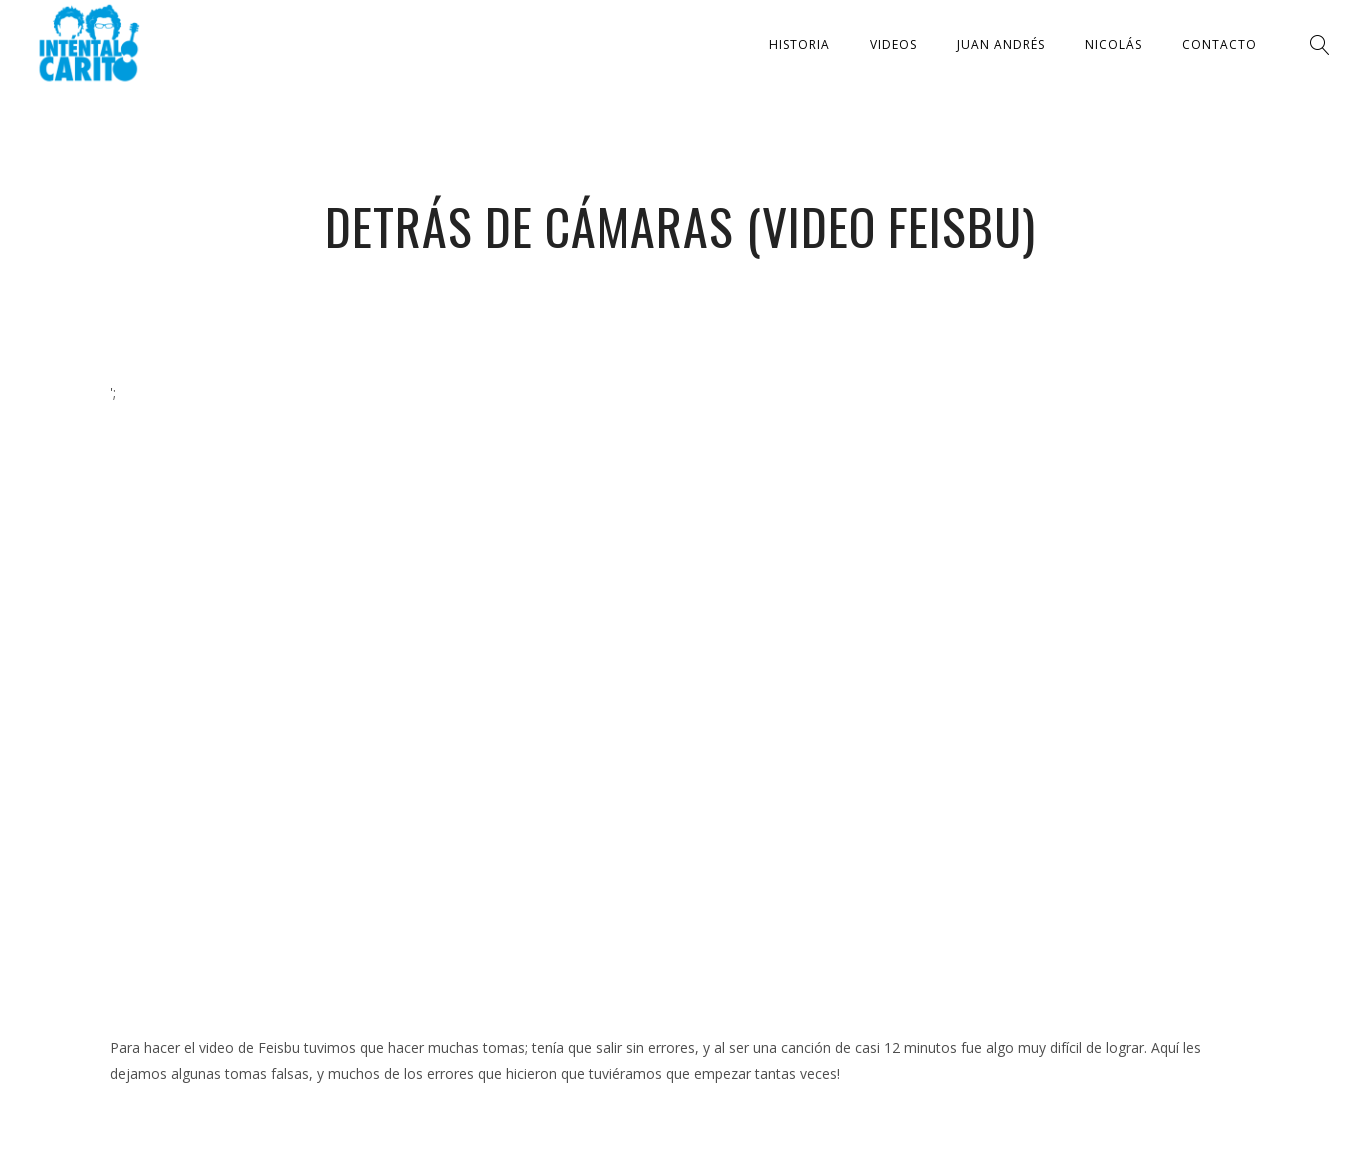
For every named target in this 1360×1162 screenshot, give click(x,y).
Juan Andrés (1001, 44)
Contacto (1219, 44)
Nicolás (1113, 44)
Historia (799, 44)
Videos (893, 44)
